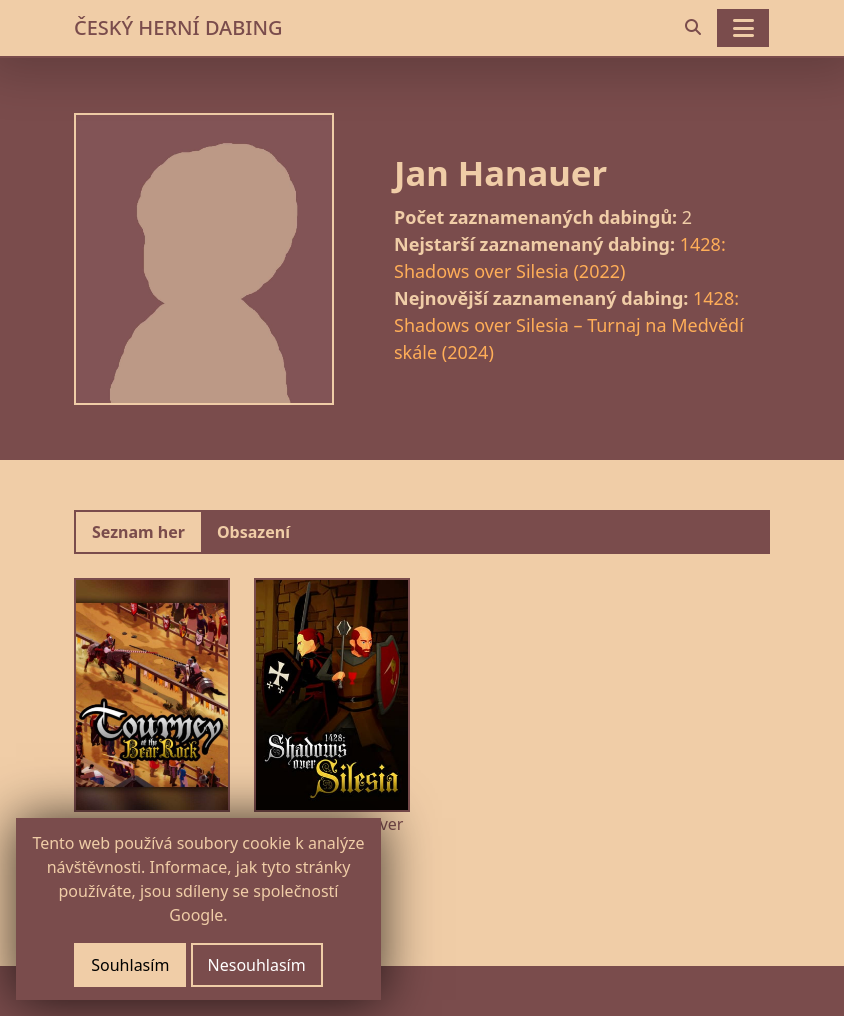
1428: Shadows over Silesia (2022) (560, 257)
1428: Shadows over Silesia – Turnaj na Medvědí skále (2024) (569, 325)
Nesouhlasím (257, 965)
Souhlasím (130, 965)
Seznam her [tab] (138, 532)
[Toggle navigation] (743, 28)
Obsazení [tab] (253, 532)
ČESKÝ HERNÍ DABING (178, 27)
